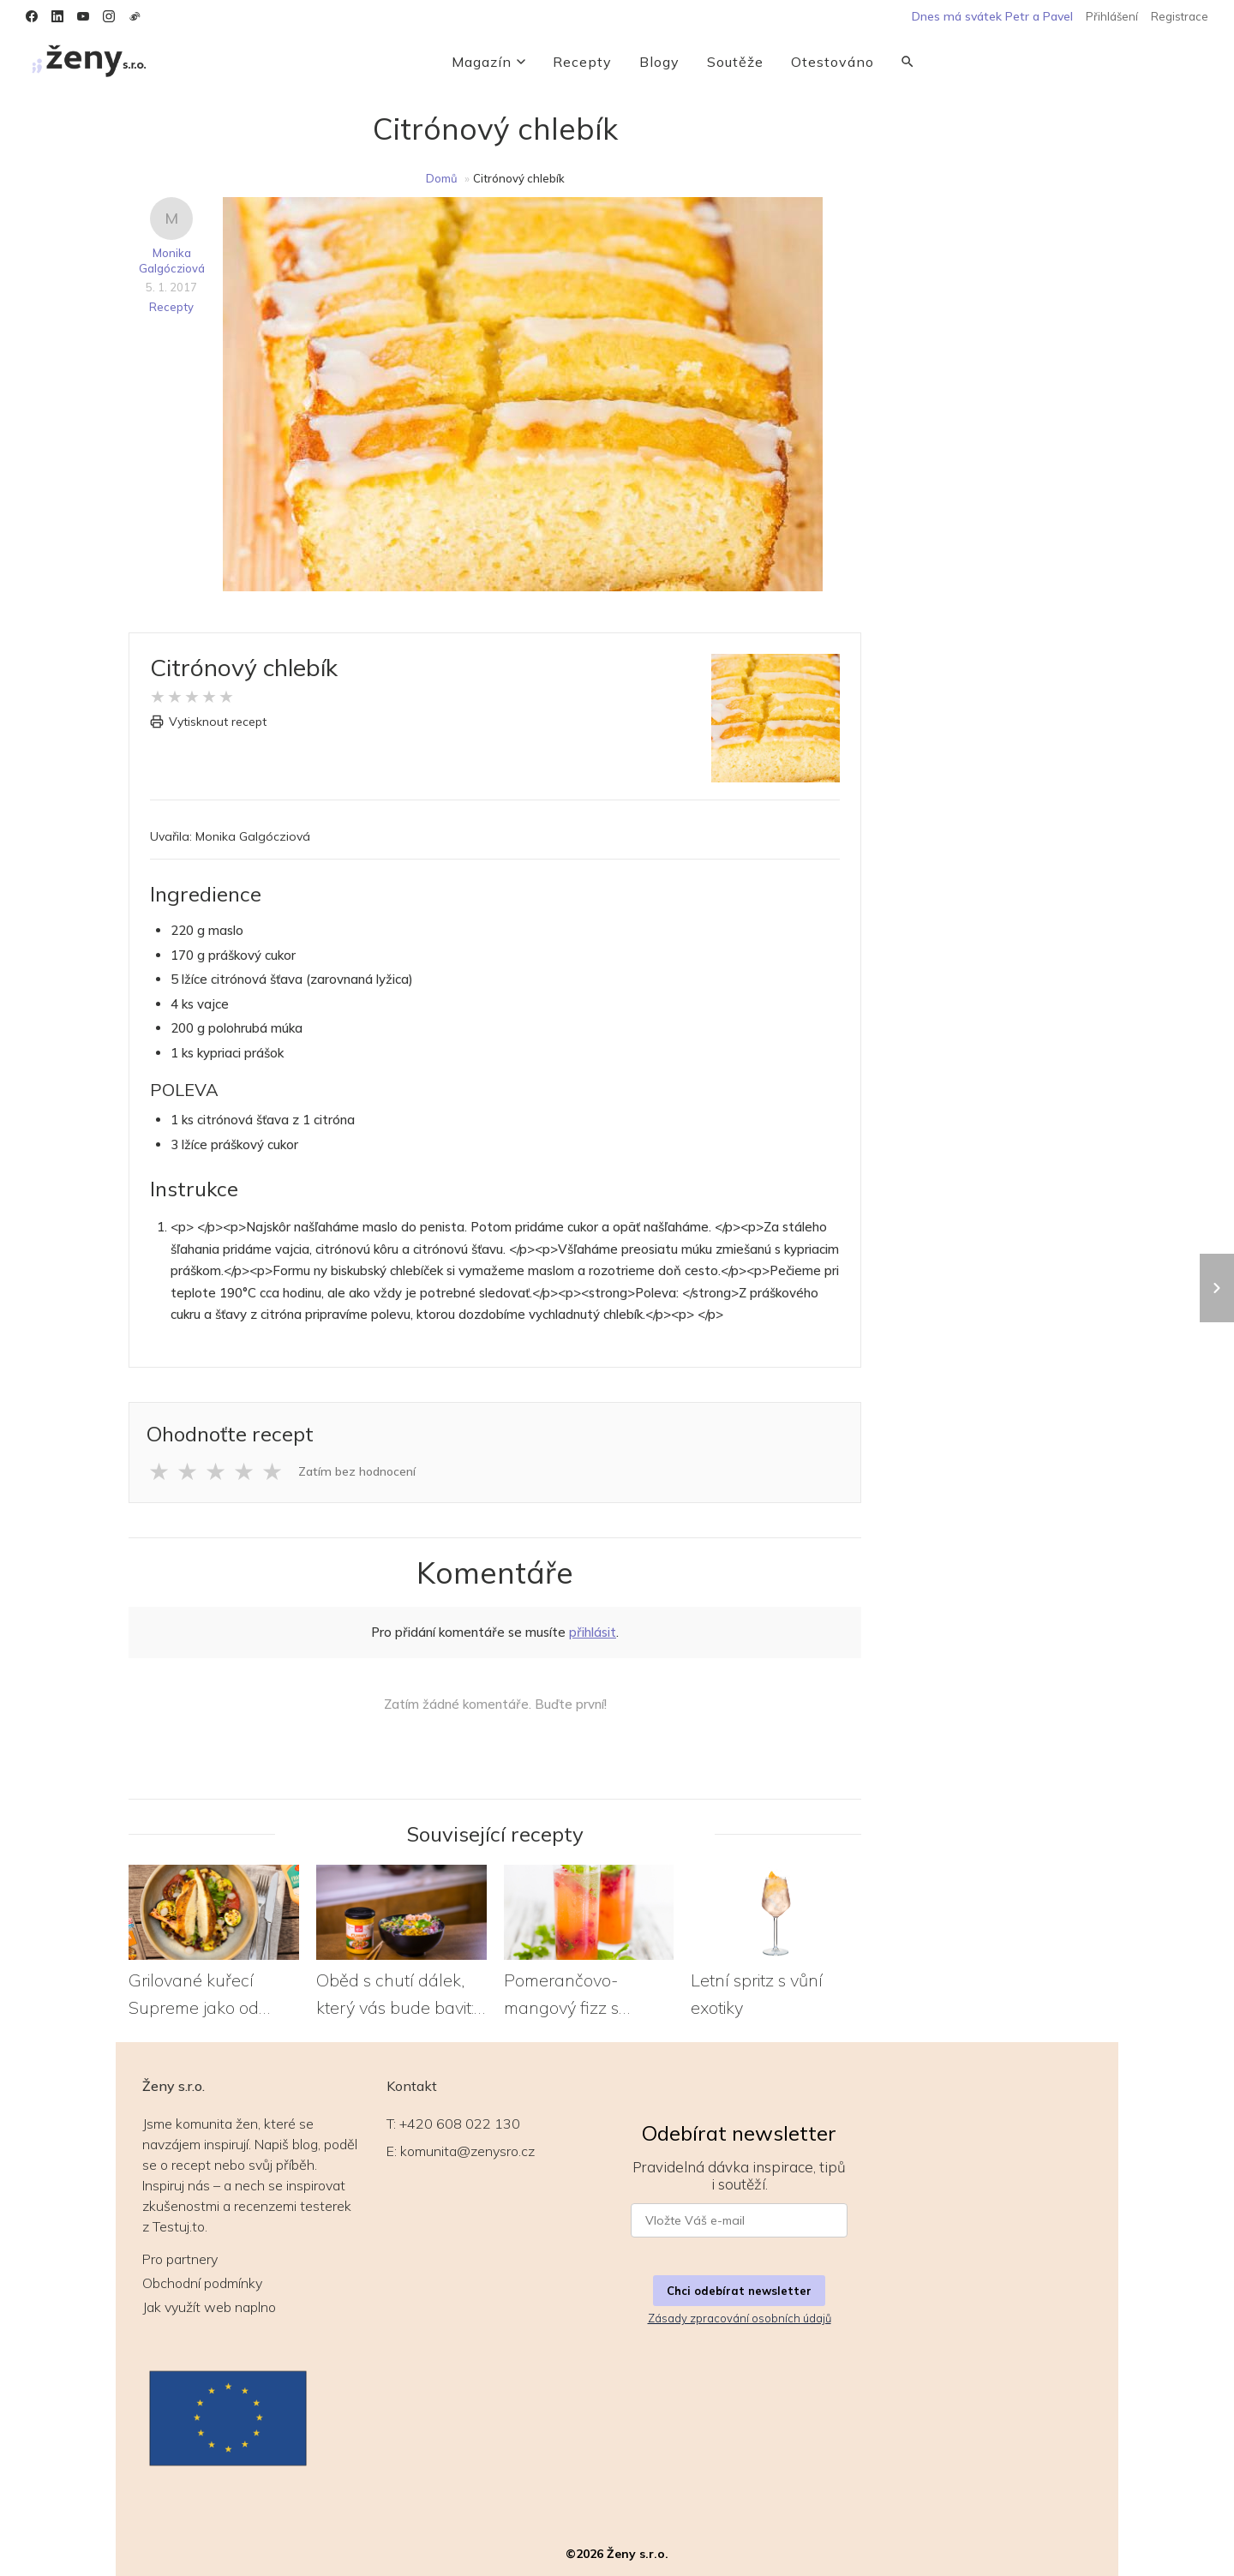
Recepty (582, 61)
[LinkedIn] (57, 16)
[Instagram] (109, 16)
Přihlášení (1112, 16)
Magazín (488, 61)
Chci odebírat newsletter (739, 2290)
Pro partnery (180, 2258)
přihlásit (592, 1632)
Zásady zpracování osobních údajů (739, 2318)
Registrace (1179, 16)
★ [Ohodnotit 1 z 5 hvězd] (159, 1471)
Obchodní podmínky (202, 2282)
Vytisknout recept (208, 721)
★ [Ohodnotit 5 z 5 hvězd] (272, 1471)
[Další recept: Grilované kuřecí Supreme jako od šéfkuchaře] (1217, 1288)
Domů (442, 178)
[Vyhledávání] (907, 62)
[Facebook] (32, 16)
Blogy (659, 61)
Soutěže (735, 61)
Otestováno (832, 61)
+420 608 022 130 (459, 2123)
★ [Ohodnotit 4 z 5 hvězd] (244, 1471)
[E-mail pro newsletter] (739, 2220)
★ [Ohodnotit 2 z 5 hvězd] (187, 1471)
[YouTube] (83, 16)
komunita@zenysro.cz (467, 2151)
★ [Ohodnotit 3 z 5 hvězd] (215, 1471)
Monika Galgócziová (172, 260)
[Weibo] (135, 16)
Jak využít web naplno (209, 2306)
